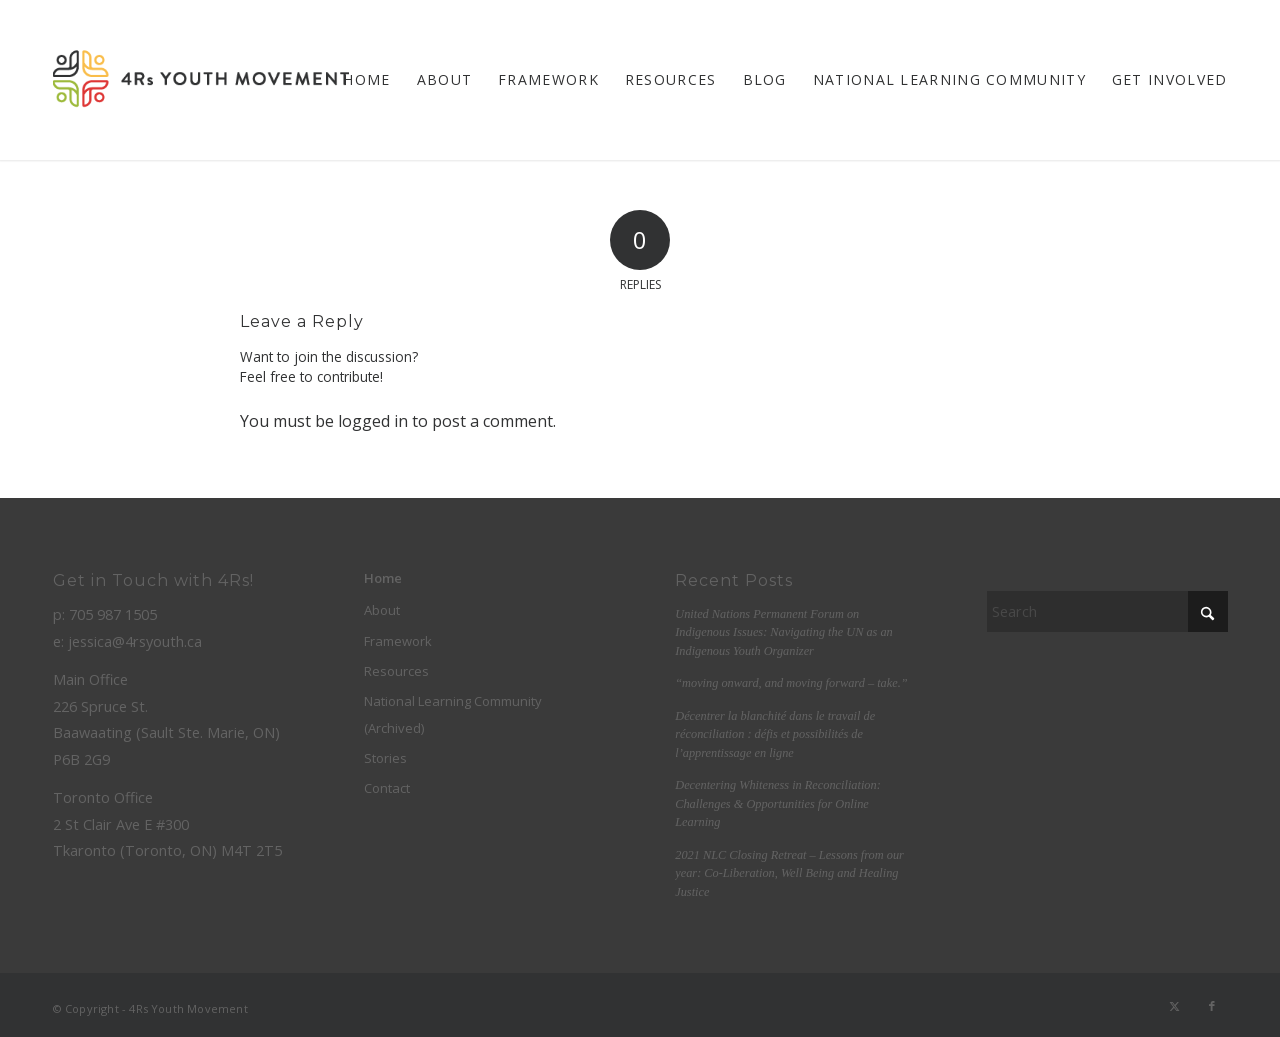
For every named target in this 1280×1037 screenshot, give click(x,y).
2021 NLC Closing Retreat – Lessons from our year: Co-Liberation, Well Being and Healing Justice (789, 873)
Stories (385, 758)
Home (383, 578)
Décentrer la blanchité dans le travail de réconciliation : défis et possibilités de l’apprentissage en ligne (775, 734)
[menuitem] (366, 80)
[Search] (1107, 611)
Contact (387, 788)
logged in (373, 421)
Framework (398, 641)
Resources (396, 671)
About (382, 610)
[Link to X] (1175, 1006)
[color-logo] (201, 80)
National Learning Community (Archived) (453, 714)
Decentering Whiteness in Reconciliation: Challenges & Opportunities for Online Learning (778, 803)
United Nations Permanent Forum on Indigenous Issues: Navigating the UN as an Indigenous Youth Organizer (784, 632)
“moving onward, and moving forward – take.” (791, 683)
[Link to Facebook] (1213, 1006)
